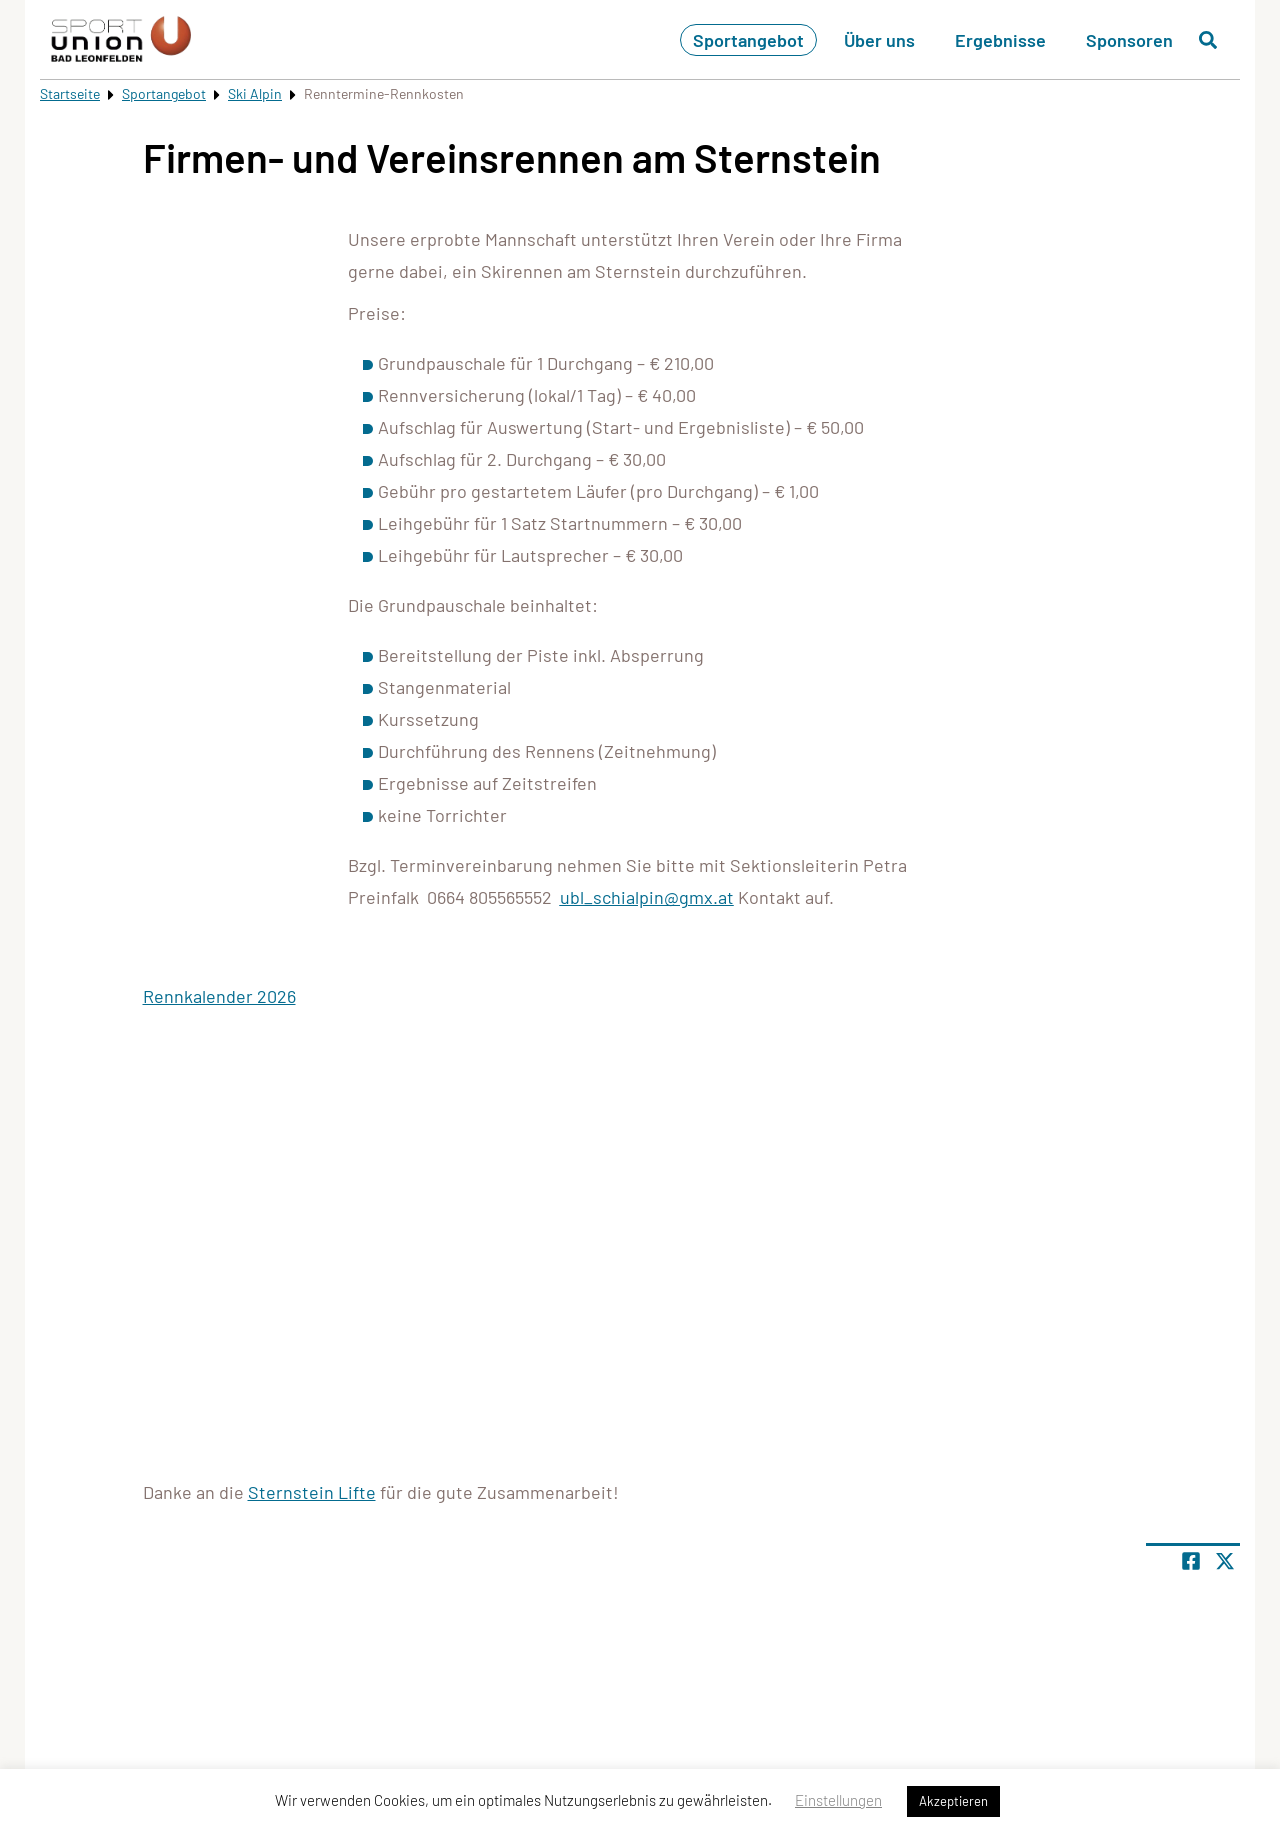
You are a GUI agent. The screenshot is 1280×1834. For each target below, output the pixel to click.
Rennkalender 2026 (219, 996)
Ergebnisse (1000, 40)
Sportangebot (748, 40)
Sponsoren (1129, 40)
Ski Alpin (255, 93)
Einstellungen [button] (838, 1800)
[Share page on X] (1225, 1561)
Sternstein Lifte (312, 1492)
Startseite (70, 93)
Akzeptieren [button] (953, 1801)
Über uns (879, 40)
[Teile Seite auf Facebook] (1191, 1561)
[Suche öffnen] (1208, 40)
